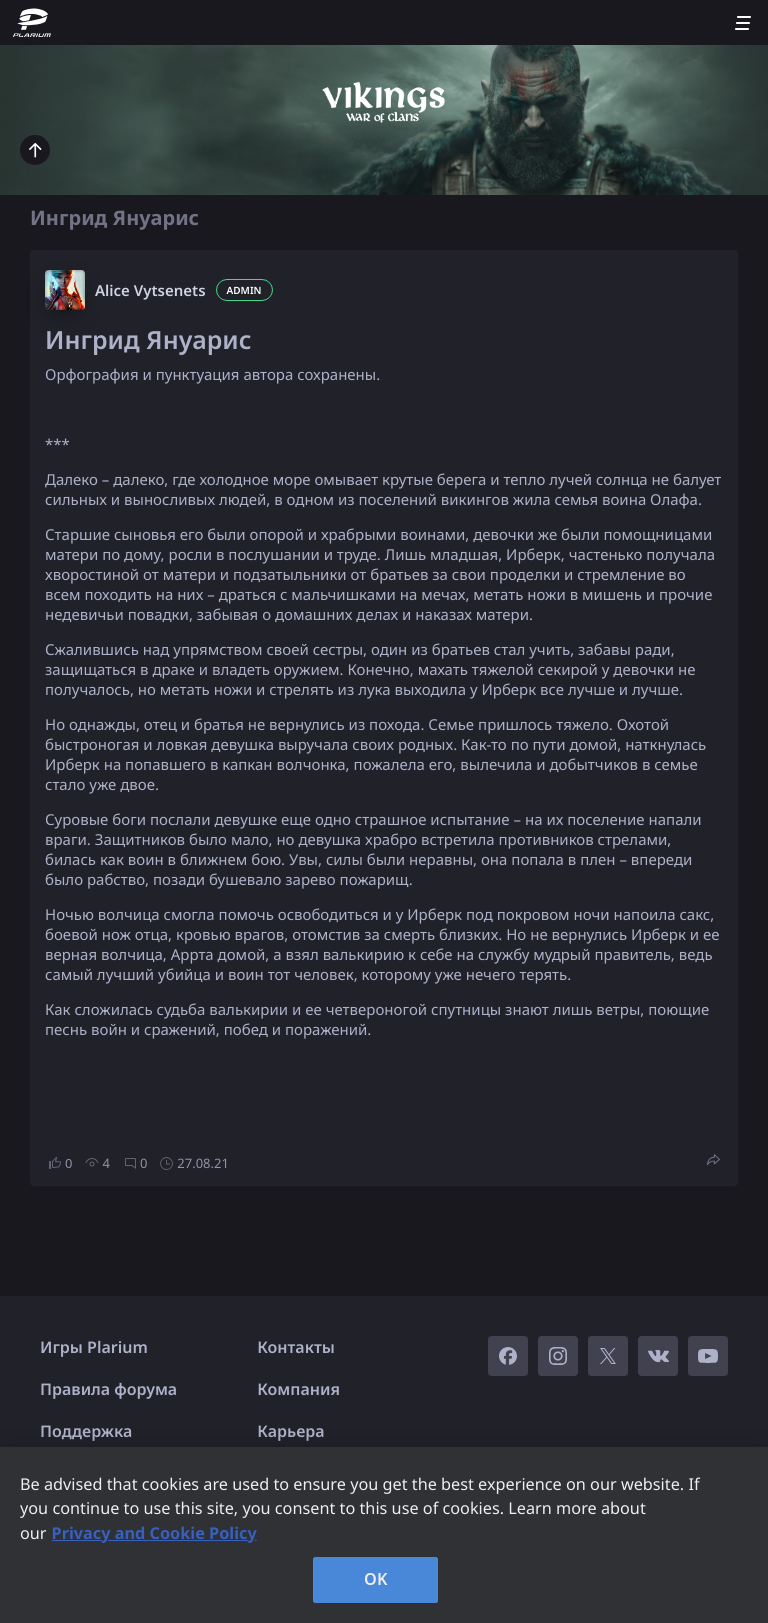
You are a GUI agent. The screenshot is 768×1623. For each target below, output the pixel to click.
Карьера (290, 1431)
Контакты (296, 1347)
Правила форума (108, 1389)
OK (376, 1579)
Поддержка (86, 1431)
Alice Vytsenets (150, 291)
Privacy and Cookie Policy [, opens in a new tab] (154, 1533)
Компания (298, 1389)
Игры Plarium (94, 1347)
